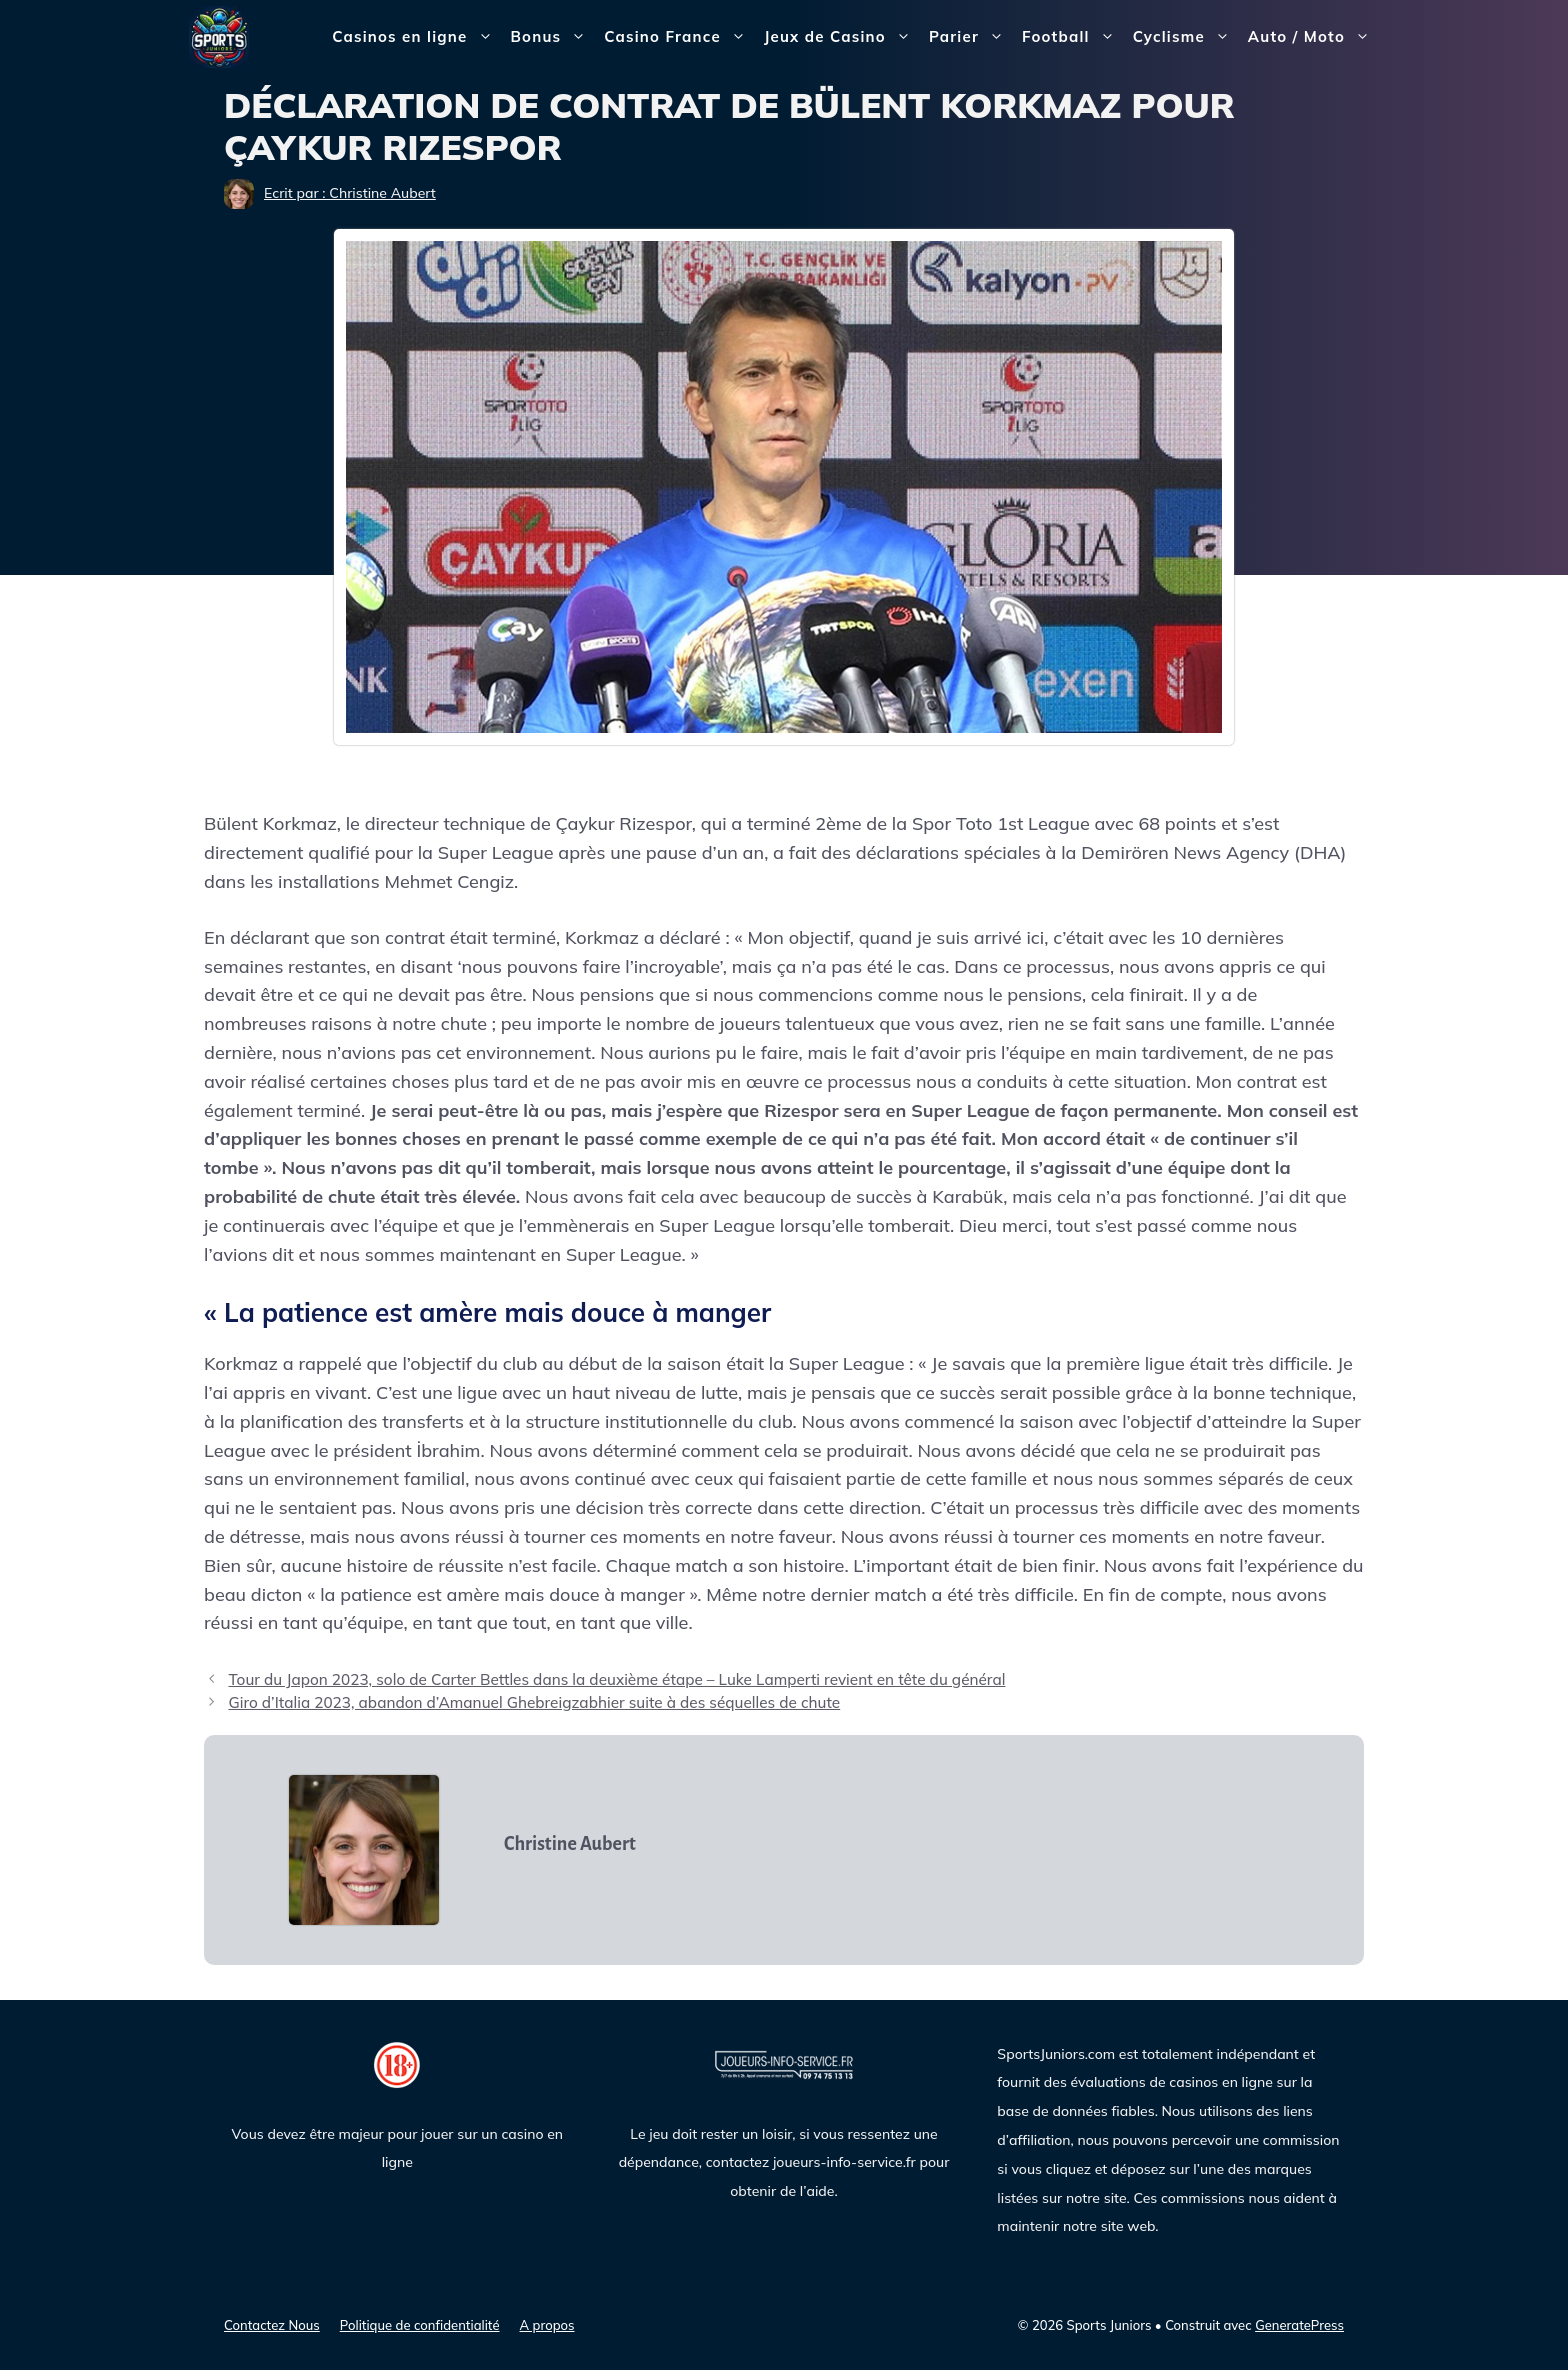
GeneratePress (1299, 2325)
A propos (547, 2325)
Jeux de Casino (842, 37)
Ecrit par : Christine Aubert (350, 193)
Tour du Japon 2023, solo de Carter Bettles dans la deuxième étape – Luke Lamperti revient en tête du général (616, 1679)
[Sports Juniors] (219, 35)
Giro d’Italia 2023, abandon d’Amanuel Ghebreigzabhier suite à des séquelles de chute (534, 1702)
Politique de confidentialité (420, 2325)
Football (1073, 37)
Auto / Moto (1313, 37)
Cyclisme (1186, 37)
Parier (971, 37)
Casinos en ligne (416, 37)
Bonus (553, 37)
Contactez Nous (272, 2325)
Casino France (679, 37)
